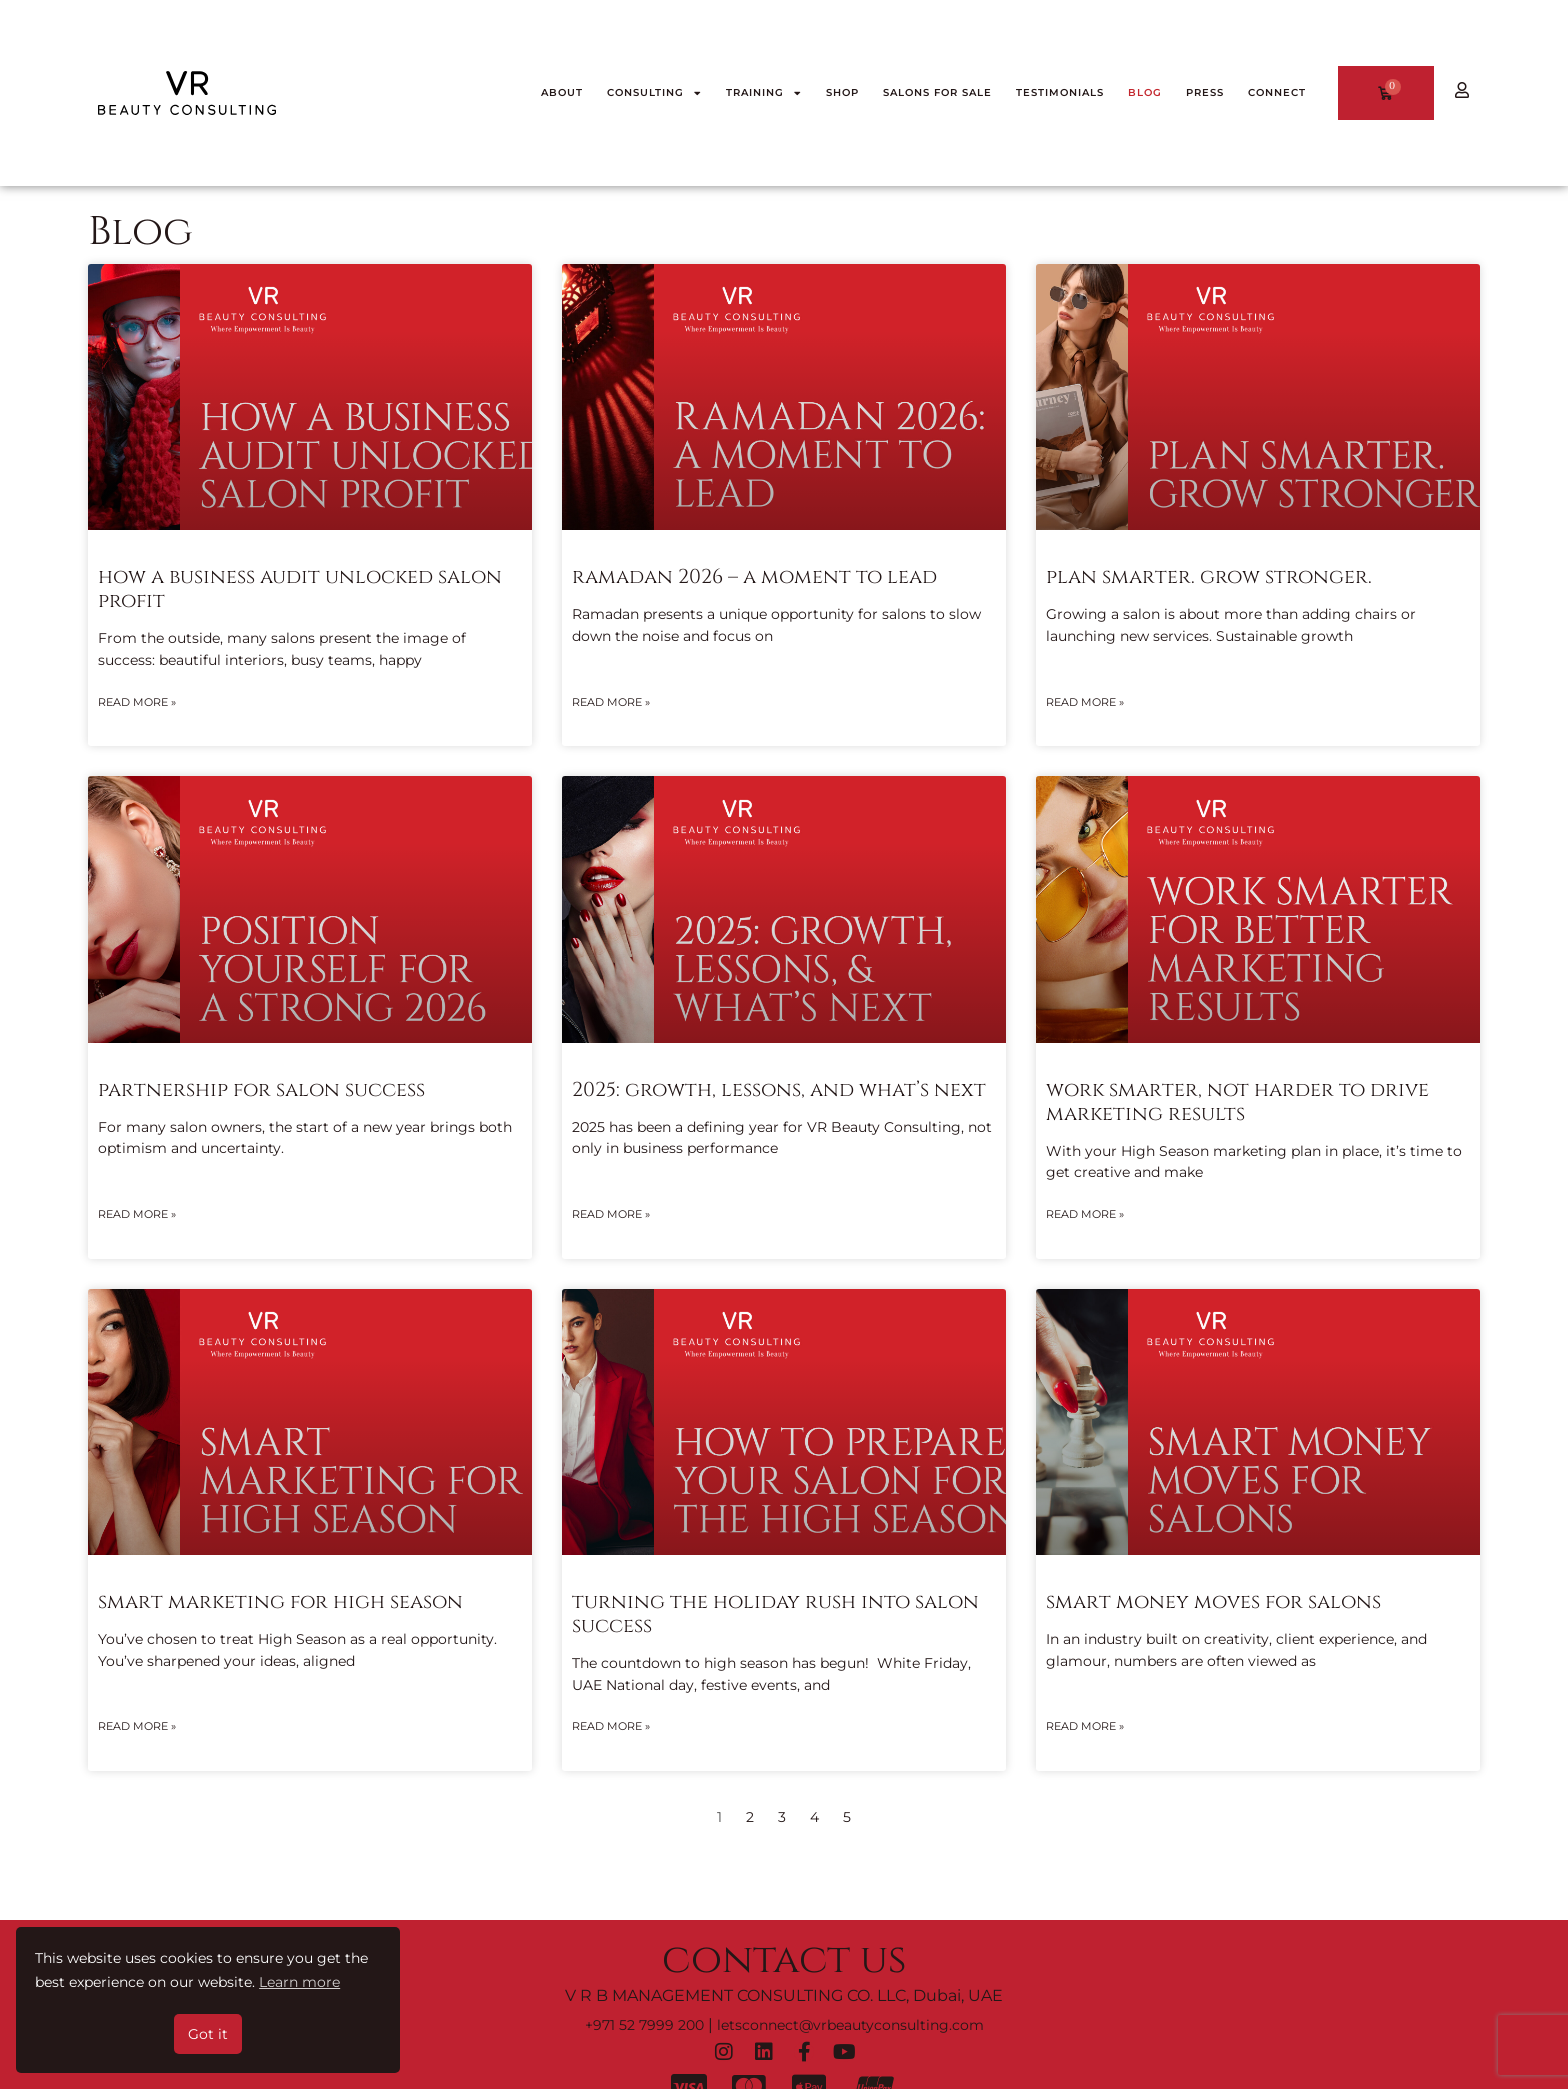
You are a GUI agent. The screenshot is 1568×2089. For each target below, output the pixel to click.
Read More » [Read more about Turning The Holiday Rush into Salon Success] (611, 1726)
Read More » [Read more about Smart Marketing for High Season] (137, 1726)
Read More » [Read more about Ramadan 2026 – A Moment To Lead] (611, 702)
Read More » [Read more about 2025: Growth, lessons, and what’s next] (611, 1214)
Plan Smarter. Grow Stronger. (1209, 576)
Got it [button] (208, 2034)
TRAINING (764, 93)
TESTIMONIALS (1060, 92)
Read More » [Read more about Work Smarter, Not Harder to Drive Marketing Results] (1085, 1214)
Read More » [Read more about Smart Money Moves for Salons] (1085, 1726)
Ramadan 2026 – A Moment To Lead (754, 576)
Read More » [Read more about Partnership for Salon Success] (137, 1214)
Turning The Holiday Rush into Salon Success (775, 1613)
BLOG (1145, 92)
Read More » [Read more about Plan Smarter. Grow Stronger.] (1085, 702)
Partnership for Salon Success (261, 1089)
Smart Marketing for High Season (280, 1601)
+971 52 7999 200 (644, 2025)
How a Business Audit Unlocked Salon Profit (300, 588)
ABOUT (562, 92)
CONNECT (1277, 92)
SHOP (842, 92)
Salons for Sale (937, 92)
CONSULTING (654, 93)
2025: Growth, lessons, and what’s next (779, 1089)
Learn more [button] (299, 1982)
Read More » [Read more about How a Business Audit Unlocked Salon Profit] (137, 702)
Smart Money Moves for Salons (1213, 1601)
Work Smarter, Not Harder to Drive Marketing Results (1237, 1101)
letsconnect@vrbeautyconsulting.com (850, 2025)
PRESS (1205, 92)
